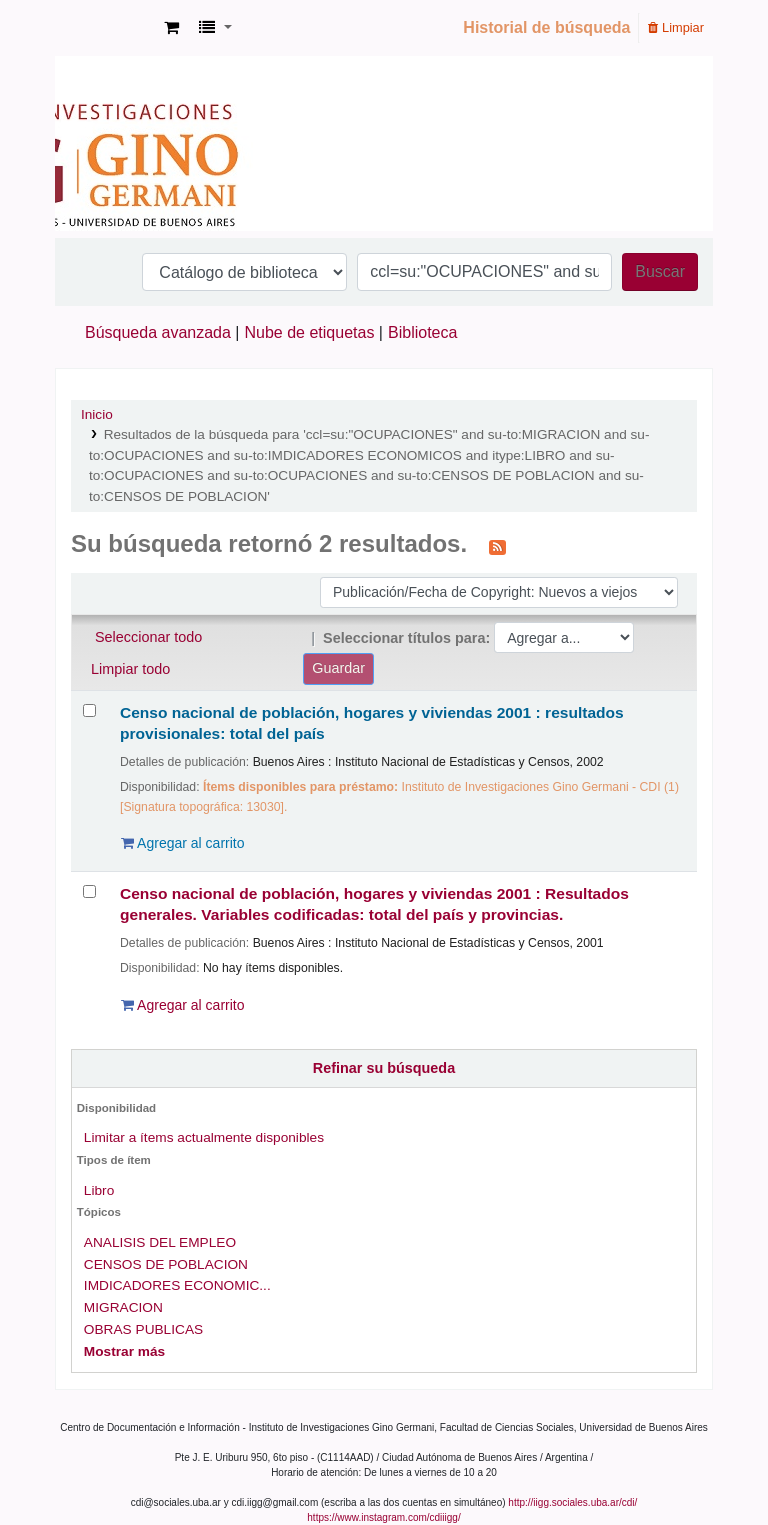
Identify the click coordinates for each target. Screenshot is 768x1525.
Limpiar (676, 27)
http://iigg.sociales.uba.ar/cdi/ (572, 1502)
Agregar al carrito (183, 843)
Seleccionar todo (148, 637)
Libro (99, 1190)
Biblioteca (422, 332)
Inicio (97, 414)
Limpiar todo (130, 669)
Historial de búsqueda (546, 27)
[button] (171, 28)
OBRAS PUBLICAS (143, 1329)
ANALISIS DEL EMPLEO (160, 1242)
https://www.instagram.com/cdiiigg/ (383, 1517)
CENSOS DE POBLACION (166, 1264)
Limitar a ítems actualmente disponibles (204, 1137)
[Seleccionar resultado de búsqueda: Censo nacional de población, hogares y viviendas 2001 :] (89, 710)
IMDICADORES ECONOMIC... (177, 1285)
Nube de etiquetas (310, 332)
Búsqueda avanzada (158, 332)
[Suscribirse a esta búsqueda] (497, 546)
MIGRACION (123, 1307)
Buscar (660, 271)
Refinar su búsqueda (384, 1068)
